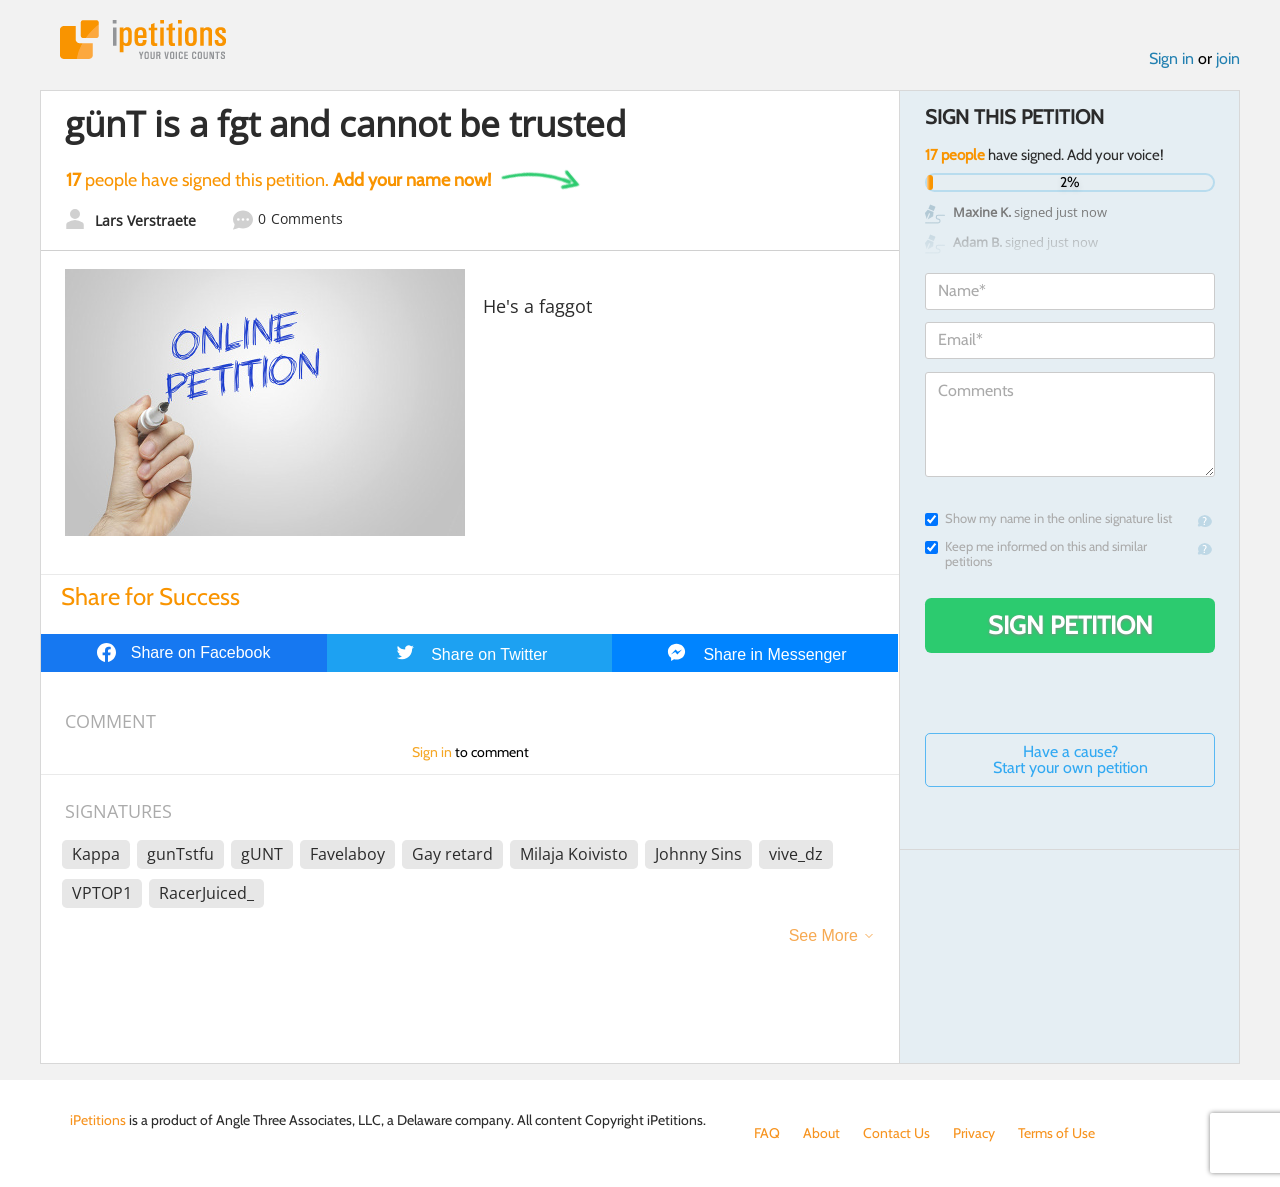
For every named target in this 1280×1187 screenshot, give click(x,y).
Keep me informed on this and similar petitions (1036, 554)
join (1228, 58)
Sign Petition (1070, 625)
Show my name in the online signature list (1048, 518)
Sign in (1171, 58)
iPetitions (143, 39)
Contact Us (896, 1133)
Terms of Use (1056, 1133)
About (821, 1133)
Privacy (974, 1133)
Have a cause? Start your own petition (1070, 759)
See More (823, 935)
